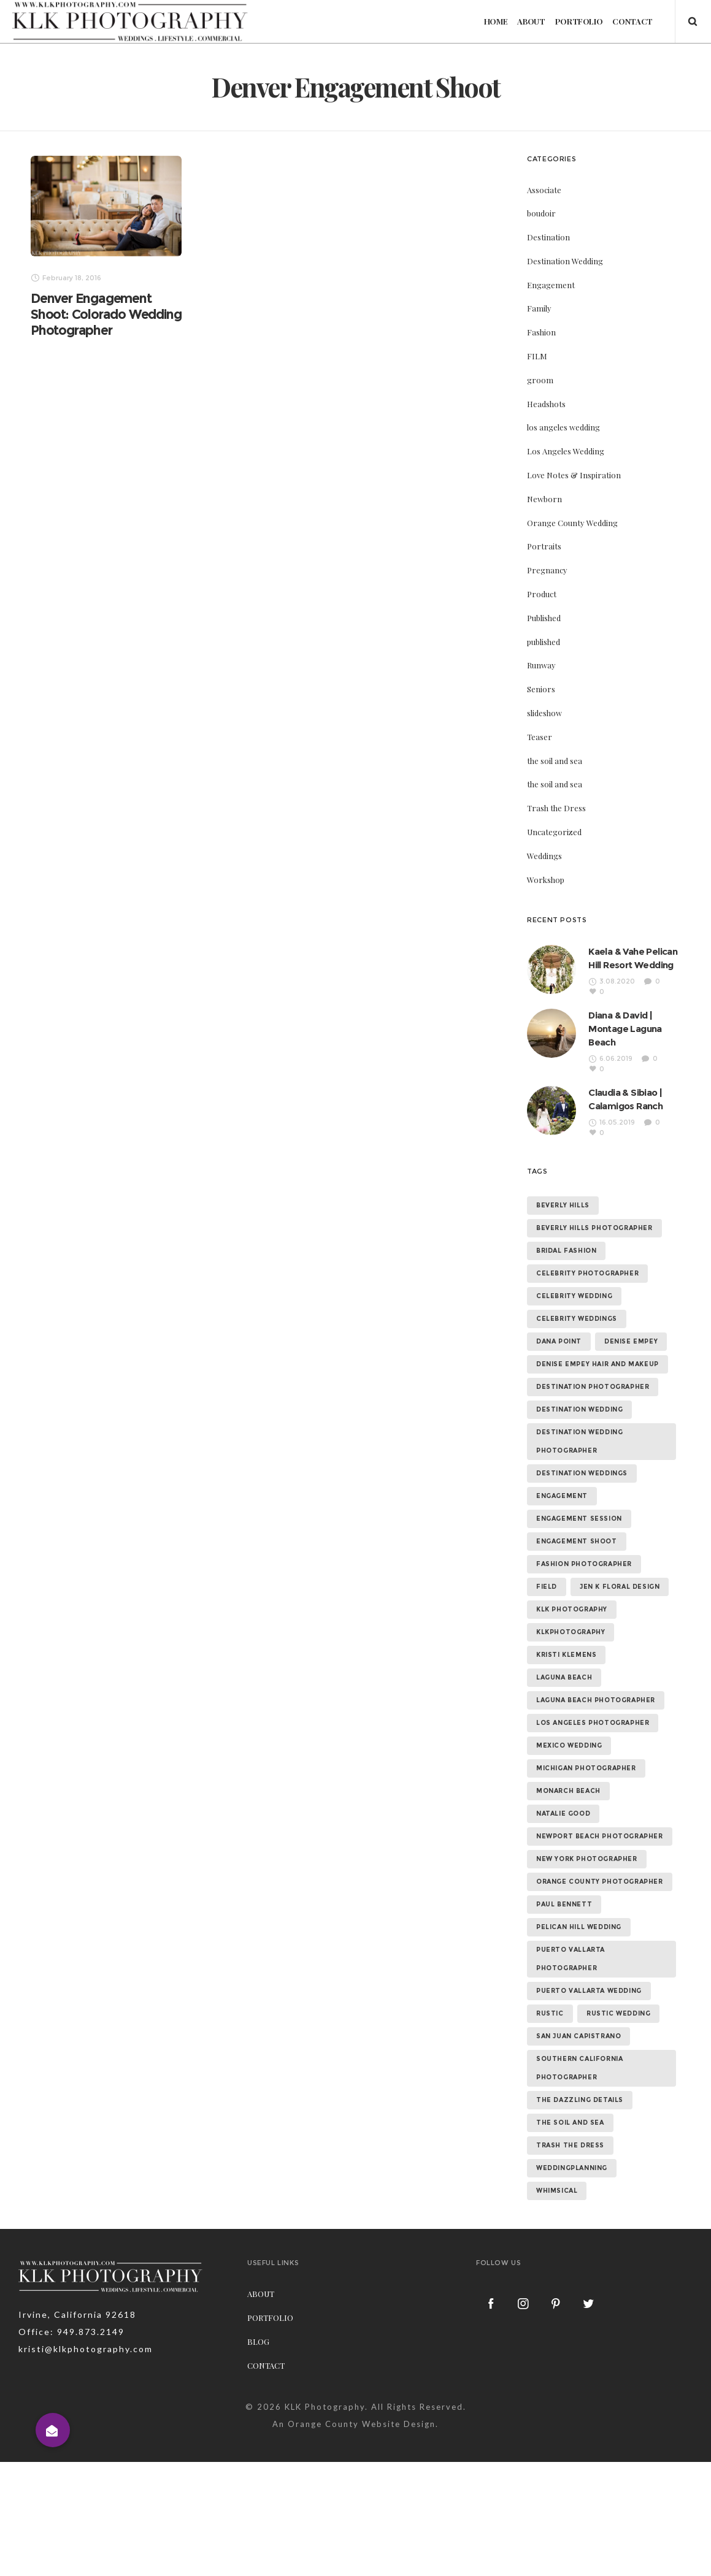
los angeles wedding (563, 427)
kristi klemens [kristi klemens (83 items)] (566, 1655)
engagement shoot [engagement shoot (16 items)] (576, 1541)
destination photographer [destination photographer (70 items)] (592, 1387)
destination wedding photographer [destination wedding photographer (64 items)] (579, 1441)
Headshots (546, 404)
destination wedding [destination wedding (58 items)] (579, 1409)
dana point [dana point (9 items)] (559, 1341)
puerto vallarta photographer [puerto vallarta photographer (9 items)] (570, 1959)
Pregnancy (547, 570)
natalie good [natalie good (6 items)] (563, 1813)
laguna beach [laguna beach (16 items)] (564, 1677)
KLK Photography (325, 2407)
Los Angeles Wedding (565, 451)
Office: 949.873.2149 (71, 2331)
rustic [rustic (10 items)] (550, 2013)
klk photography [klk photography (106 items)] (571, 1609)
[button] (53, 2430)
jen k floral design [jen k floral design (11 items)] (619, 1587)
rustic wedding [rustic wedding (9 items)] (618, 2013)
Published (544, 618)
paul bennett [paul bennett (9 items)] (564, 1904)
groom (540, 380)
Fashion (541, 332)
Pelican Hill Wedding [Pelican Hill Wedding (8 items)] (578, 1927)
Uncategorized (554, 832)
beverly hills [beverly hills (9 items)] (563, 1205)
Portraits (544, 546)
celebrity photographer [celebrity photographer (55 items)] (587, 1273)
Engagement (551, 285)
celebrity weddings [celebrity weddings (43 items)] (576, 1319)
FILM (537, 356)
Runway (541, 665)
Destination (548, 237)
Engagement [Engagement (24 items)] (562, 1496)
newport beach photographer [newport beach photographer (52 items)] (599, 1836)
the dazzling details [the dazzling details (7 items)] (579, 2100)
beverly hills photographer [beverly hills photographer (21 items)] (594, 1228)
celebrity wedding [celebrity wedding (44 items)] (574, 1296)
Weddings (544, 855)
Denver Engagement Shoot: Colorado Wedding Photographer (106, 314)
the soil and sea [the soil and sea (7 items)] (570, 2123)
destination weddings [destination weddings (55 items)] (582, 1473)
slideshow (544, 713)
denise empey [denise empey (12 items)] (631, 1341)
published (543, 641)
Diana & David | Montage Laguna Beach (625, 1028)
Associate (544, 190)
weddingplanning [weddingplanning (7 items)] (571, 2168)
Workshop (545, 879)
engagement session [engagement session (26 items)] (579, 1519)
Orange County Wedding (572, 523)
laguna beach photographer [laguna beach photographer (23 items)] (595, 1700)
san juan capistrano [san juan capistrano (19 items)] (578, 2036)
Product (541, 594)
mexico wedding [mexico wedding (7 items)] (569, 1745)
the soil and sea (554, 760)
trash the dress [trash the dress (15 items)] (570, 2145)
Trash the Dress (556, 808)
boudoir (541, 213)
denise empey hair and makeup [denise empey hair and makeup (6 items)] (597, 1364)
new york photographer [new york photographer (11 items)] (586, 1859)
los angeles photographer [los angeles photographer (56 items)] (592, 1723)
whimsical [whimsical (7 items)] (556, 2191)
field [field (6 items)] (546, 1587)
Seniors (541, 689)
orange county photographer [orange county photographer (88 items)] (599, 1882)
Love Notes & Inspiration (574, 475)
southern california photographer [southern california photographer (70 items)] (579, 2068)
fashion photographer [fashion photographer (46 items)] (584, 1564)
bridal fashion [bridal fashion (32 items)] (566, 1251)
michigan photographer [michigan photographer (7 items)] (586, 1768)
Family (539, 308)
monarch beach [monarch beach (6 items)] (568, 1791)
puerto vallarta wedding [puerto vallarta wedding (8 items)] (589, 1991)
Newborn (544, 499)
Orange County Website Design (362, 2424)
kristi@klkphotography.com (85, 2349)
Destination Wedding (565, 261)
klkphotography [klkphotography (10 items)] (570, 1632)
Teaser (539, 737)
